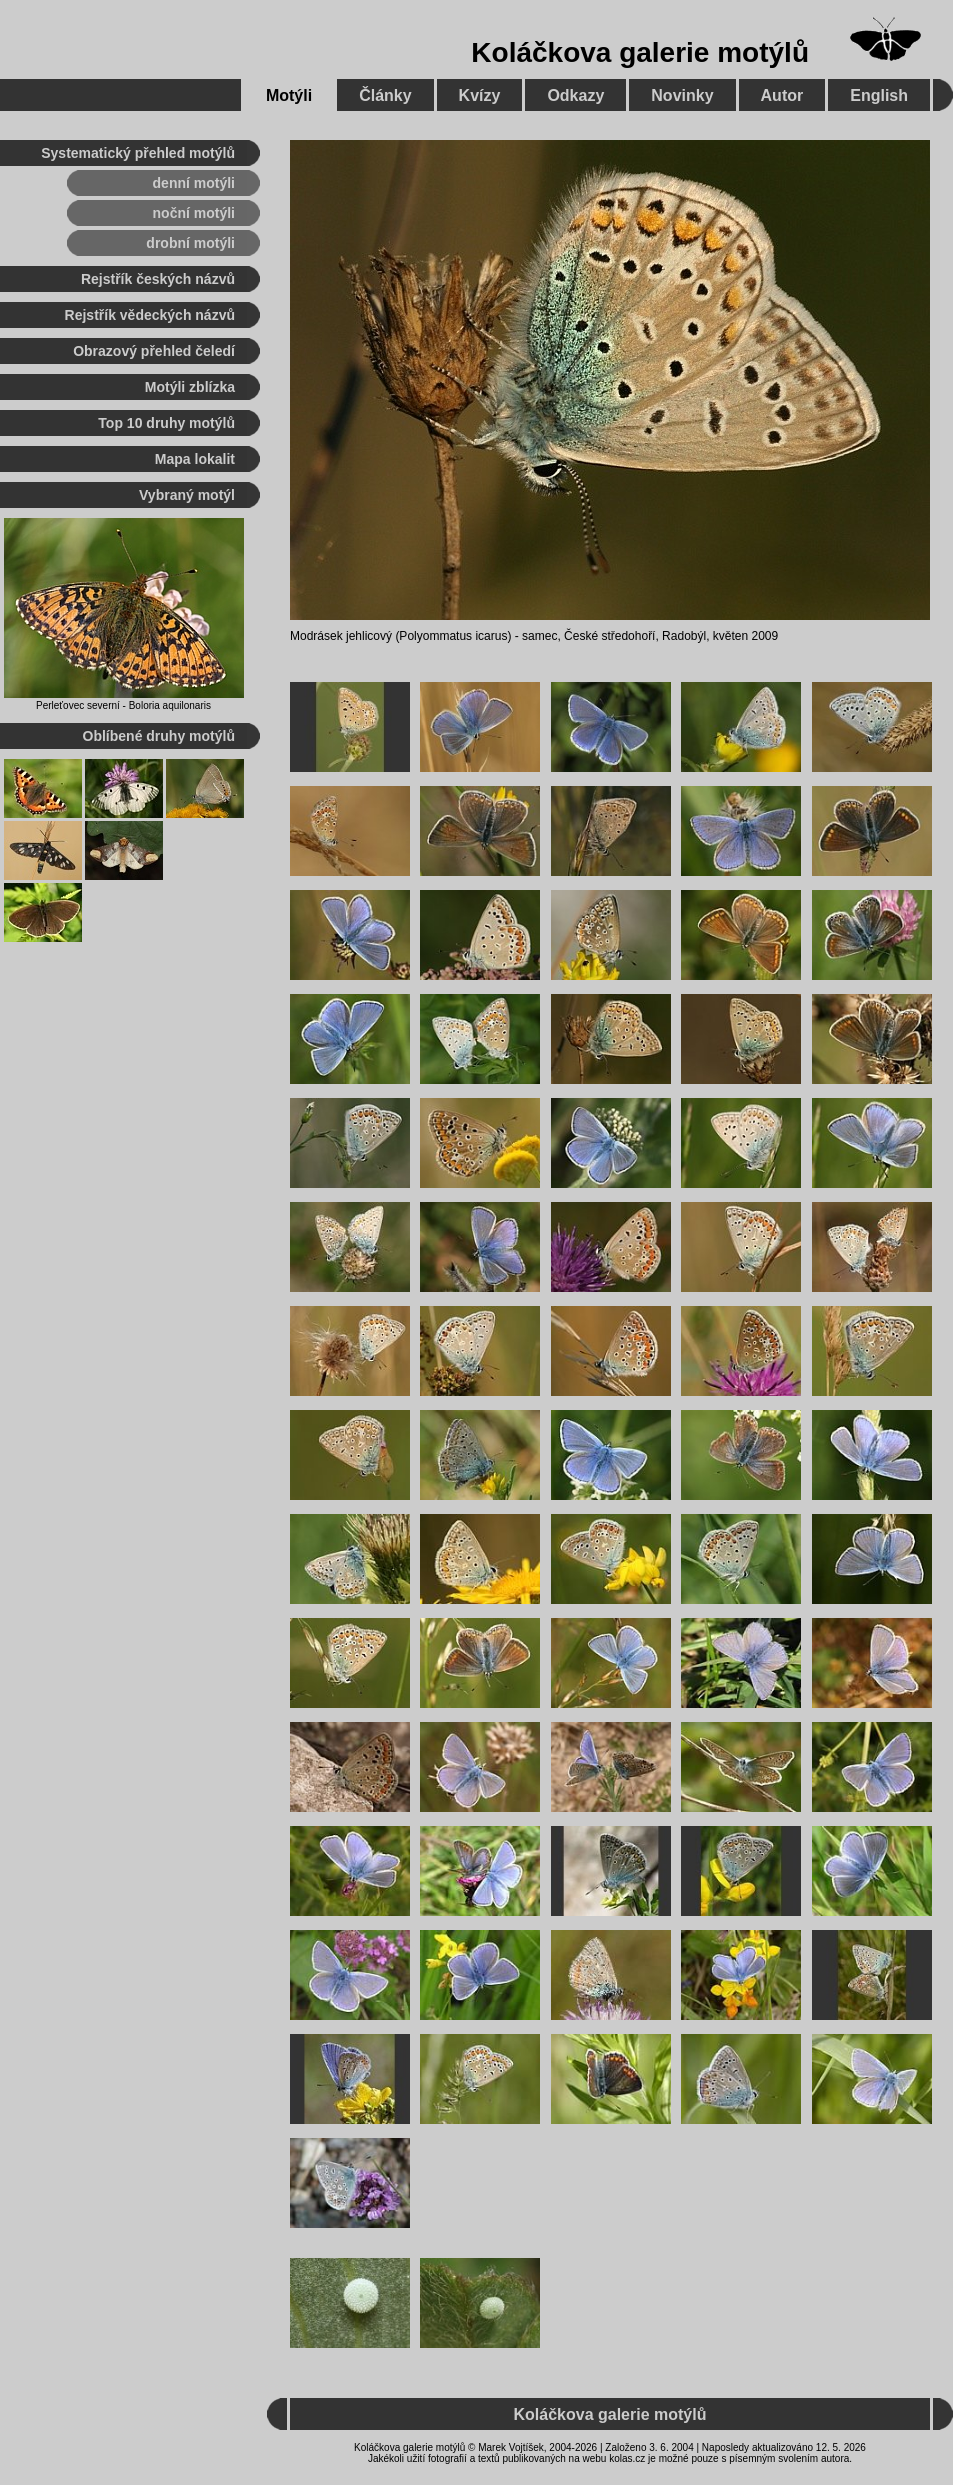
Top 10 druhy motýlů (166, 423)
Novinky (682, 95)
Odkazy (575, 95)
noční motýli (194, 213)
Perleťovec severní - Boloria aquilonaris (123, 705)
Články (385, 95)
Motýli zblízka (190, 387)
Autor (782, 95)
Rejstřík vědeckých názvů (150, 315)
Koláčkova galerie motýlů (640, 52)
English (879, 95)
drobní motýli (190, 243)
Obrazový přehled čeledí (154, 351)
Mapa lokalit (195, 459)
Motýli (289, 95)
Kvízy (480, 95)
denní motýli (194, 183)
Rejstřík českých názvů (158, 279)
